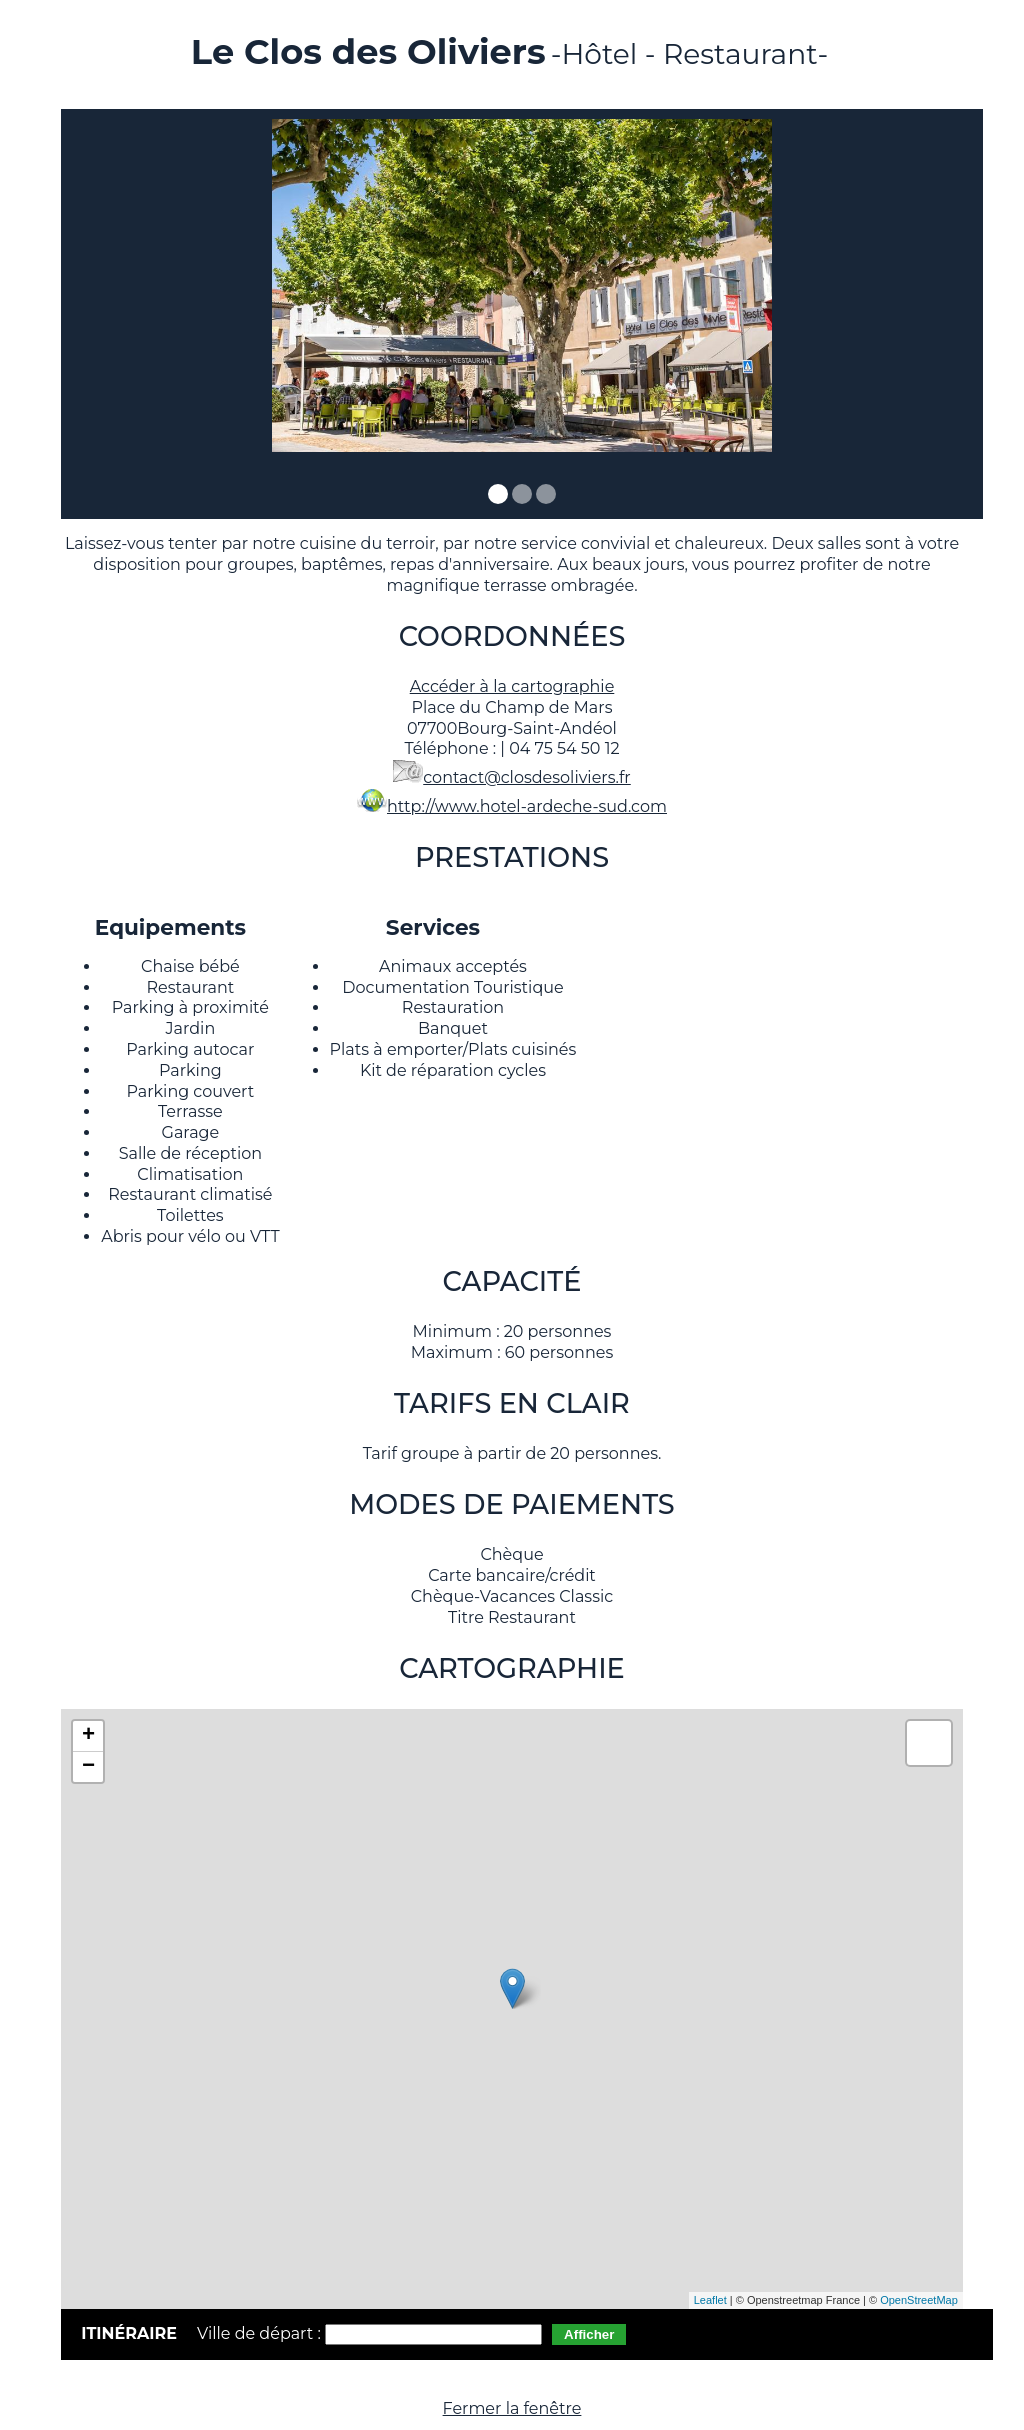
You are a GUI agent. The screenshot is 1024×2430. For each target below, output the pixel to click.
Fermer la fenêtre (512, 2408)
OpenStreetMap (919, 2300)
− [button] (88, 1767)
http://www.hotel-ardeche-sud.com (527, 806)
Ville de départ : (261, 2333)
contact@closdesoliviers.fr (527, 777)
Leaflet (710, 2300)
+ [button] (88, 1736)
